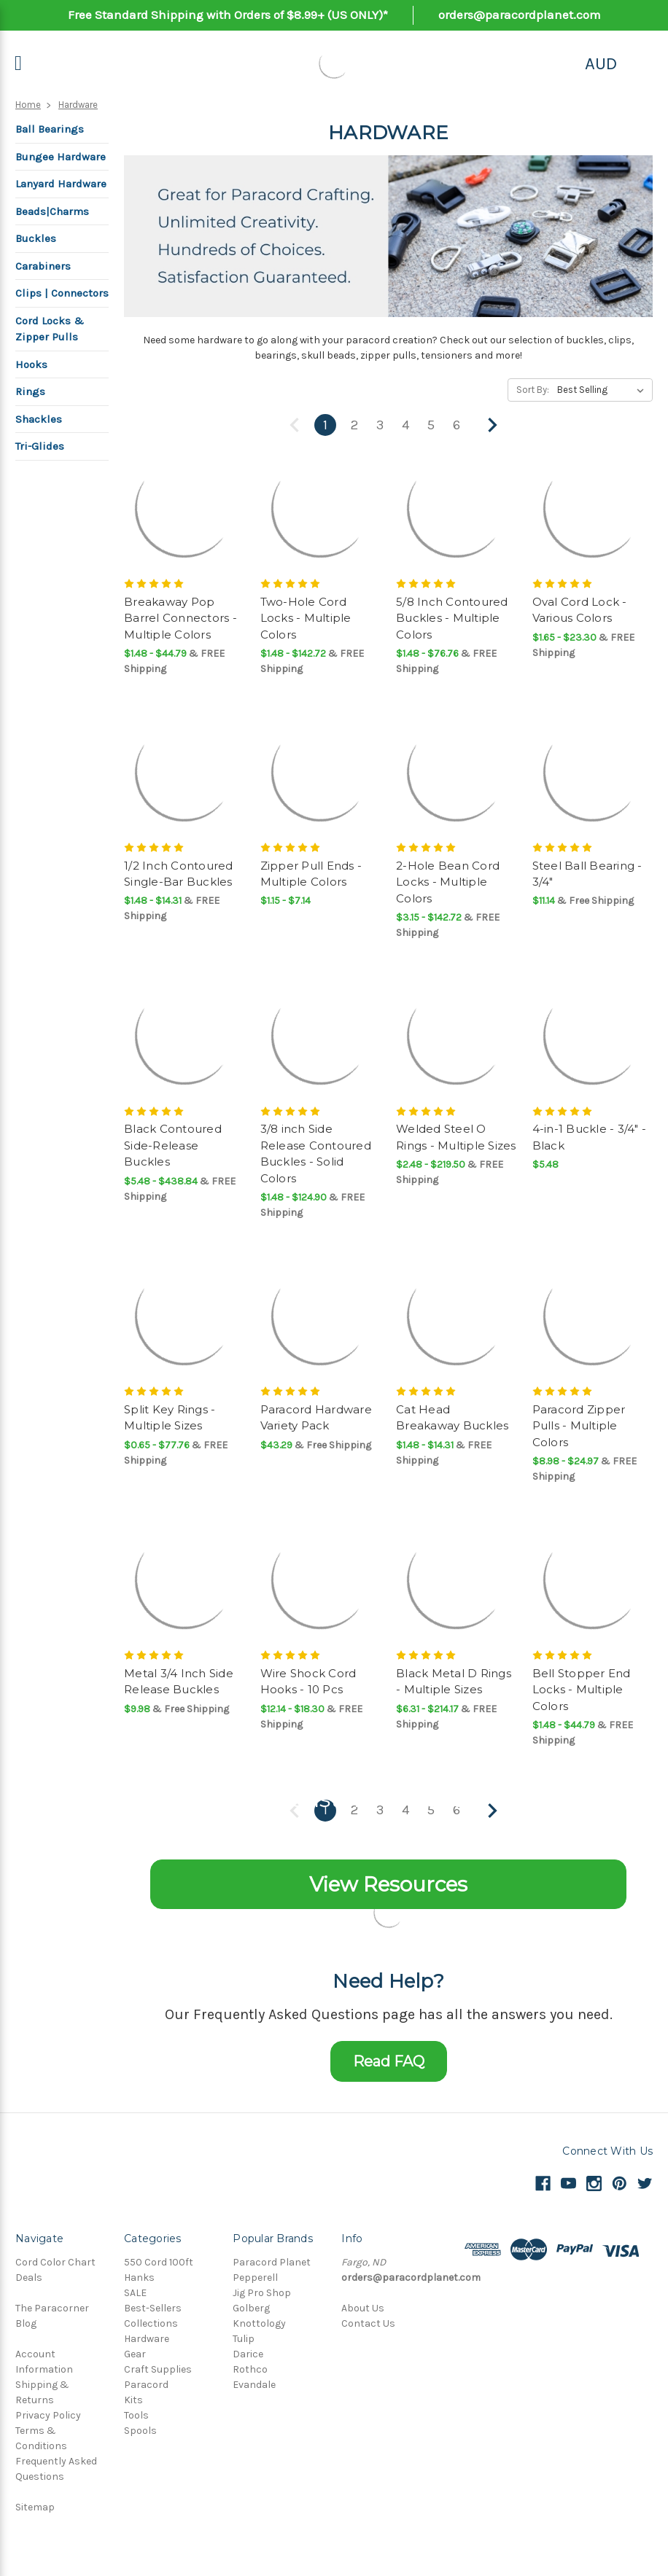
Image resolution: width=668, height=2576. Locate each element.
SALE (135, 2293)
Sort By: (532, 389)
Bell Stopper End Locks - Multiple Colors (581, 1689)
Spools (140, 2430)
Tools (136, 2415)
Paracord (146, 2384)
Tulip (244, 2339)
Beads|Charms (52, 211)
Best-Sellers (153, 2308)
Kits (133, 2400)
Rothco (250, 2369)
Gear (135, 2354)
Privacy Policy (48, 2415)
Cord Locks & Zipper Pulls (49, 329)
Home (28, 104)
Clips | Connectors (62, 293)
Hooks (31, 364)
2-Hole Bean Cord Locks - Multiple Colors (448, 882)
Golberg (251, 2308)
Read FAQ (388, 2061)
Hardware (78, 104)
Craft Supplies (158, 2369)
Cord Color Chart (55, 2262)
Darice (248, 2354)
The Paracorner (52, 2308)
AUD (601, 63)
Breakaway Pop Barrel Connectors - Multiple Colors (180, 618)
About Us (362, 2308)
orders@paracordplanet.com (519, 14)
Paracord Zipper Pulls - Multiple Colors (579, 1425)
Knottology (259, 2323)
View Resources (388, 1884)
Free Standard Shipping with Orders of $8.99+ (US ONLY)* (228, 14)
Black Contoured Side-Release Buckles (173, 1145)
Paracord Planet (272, 2262)
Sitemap (35, 2507)
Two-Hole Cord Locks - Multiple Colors (306, 618)
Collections (151, 2323)
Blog (25, 2323)
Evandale (254, 2384)
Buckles (35, 238)
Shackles (38, 419)
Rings (30, 391)
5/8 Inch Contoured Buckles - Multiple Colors (452, 618)
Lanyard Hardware (60, 183)
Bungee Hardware (60, 156)
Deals (28, 2277)
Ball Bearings (49, 129)
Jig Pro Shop (262, 2293)
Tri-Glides (39, 446)
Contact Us (368, 2323)
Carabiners (43, 266)
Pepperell (255, 2277)
